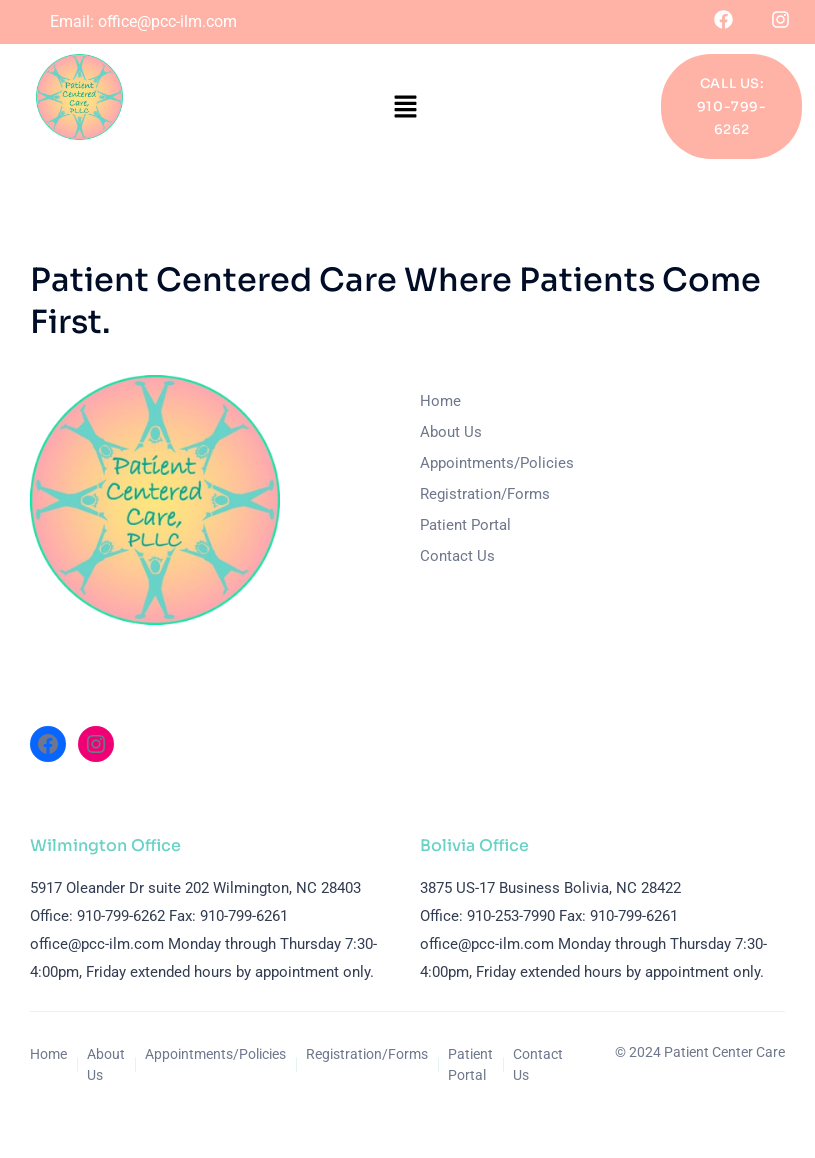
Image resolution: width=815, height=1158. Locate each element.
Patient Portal (465, 525)
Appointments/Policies (497, 463)
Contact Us (457, 556)
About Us (451, 432)
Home (440, 401)
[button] (405, 106)
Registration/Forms (485, 494)
